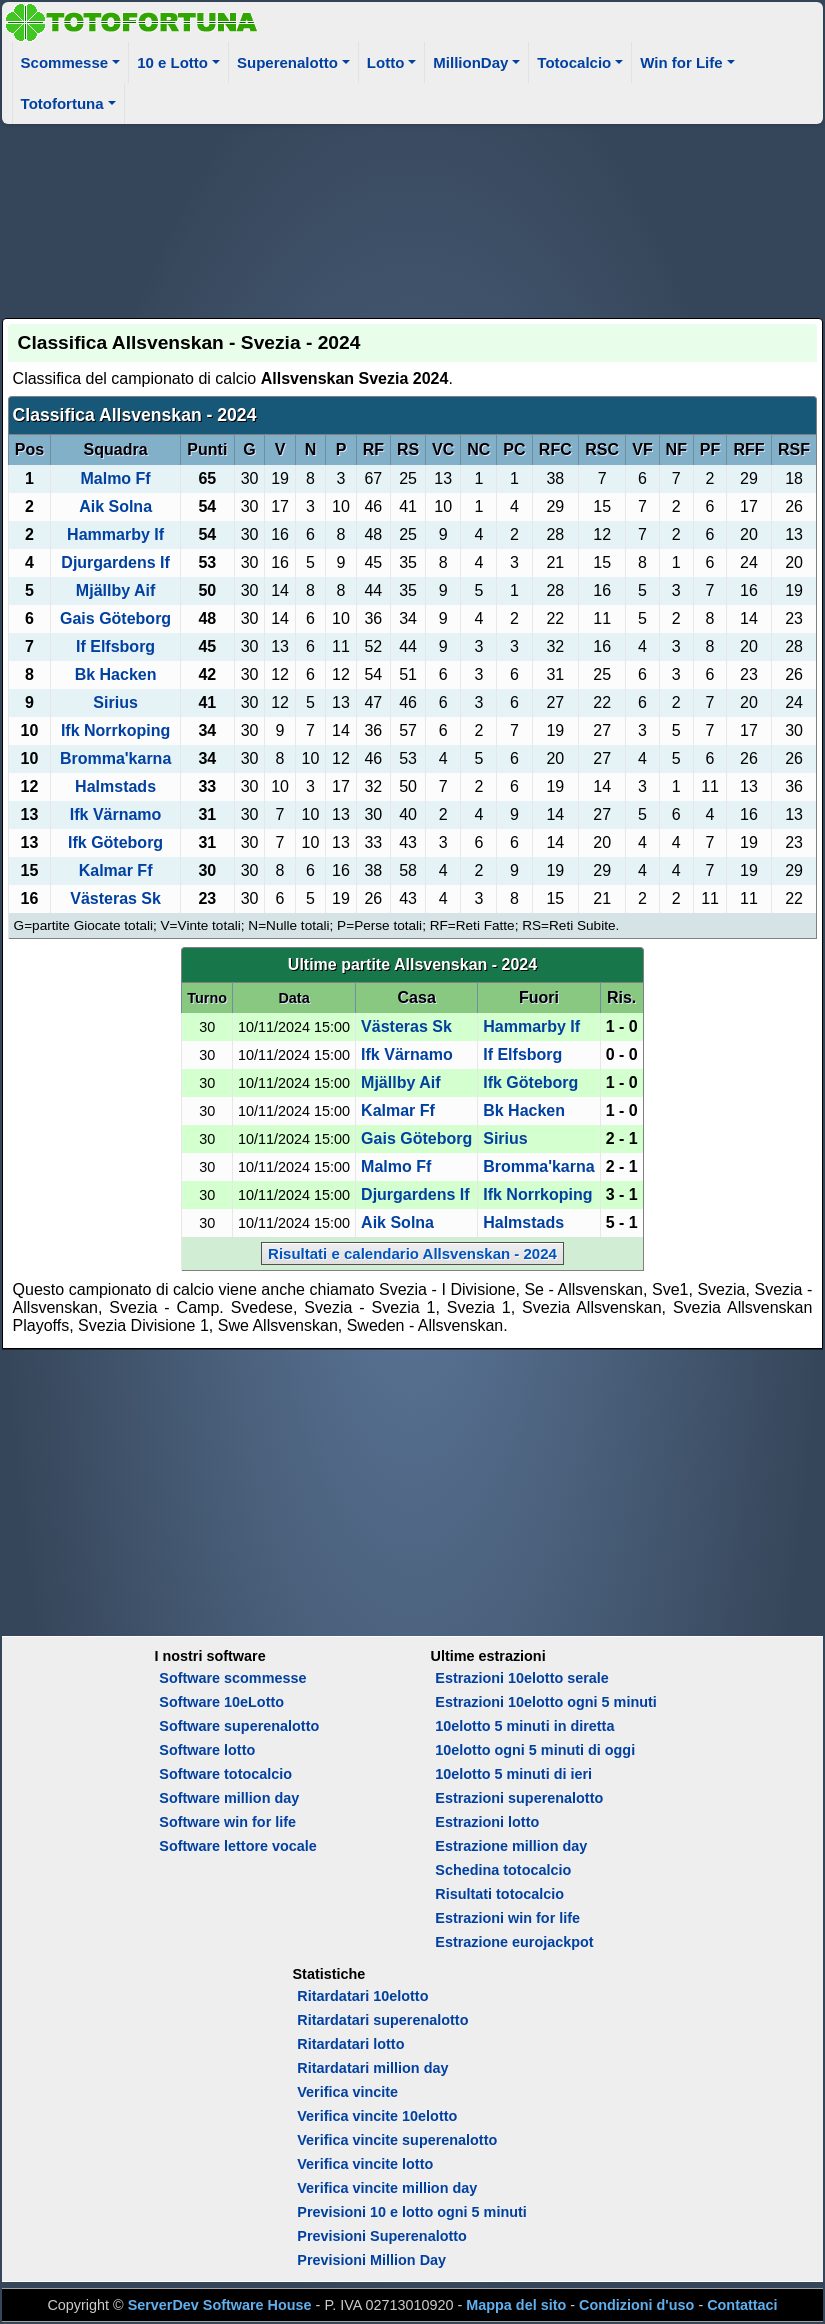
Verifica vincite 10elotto (377, 2116)
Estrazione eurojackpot (514, 1942)
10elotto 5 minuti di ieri (513, 1774)
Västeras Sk (115, 898)
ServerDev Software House (220, 2305)
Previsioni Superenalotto (382, 2236)
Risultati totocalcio (499, 1894)
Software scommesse (232, 1678)
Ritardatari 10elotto (362, 1996)
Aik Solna (115, 506)
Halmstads (115, 786)
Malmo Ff (115, 478)
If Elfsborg (115, 646)
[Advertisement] (413, 218)
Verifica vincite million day (387, 2188)
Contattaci (742, 2305)
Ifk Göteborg (115, 842)
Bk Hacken (116, 674)
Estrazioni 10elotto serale (522, 1678)
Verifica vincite (347, 2092)
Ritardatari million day (372, 2068)
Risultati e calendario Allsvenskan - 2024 (412, 1253)
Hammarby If (115, 534)
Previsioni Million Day (371, 2260)
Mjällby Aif (115, 590)
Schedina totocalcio (503, 1870)
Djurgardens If (115, 562)
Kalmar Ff (116, 870)
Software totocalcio (225, 1774)
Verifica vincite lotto (365, 2164)
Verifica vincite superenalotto (397, 2140)
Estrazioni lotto (487, 1822)
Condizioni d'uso (636, 2305)
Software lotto (207, 1750)
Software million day (229, 1798)
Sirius (115, 702)
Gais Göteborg (115, 618)
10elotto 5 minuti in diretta (524, 1726)
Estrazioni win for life (507, 1918)
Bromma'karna (115, 758)
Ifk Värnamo (116, 814)
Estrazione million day (511, 1846)
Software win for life (227, 1822)
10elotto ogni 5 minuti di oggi (535, 1750)
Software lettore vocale (238, 1846)
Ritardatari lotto (350, 2044)
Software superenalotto (239, 1726)
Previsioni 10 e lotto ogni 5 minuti (411, 2212)
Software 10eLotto (221, 1702)
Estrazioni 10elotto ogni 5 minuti (545, 1702)
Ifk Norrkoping (115, 730)
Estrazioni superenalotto (519, 1798)
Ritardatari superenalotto (382, 2020)
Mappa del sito (516, 2305)
